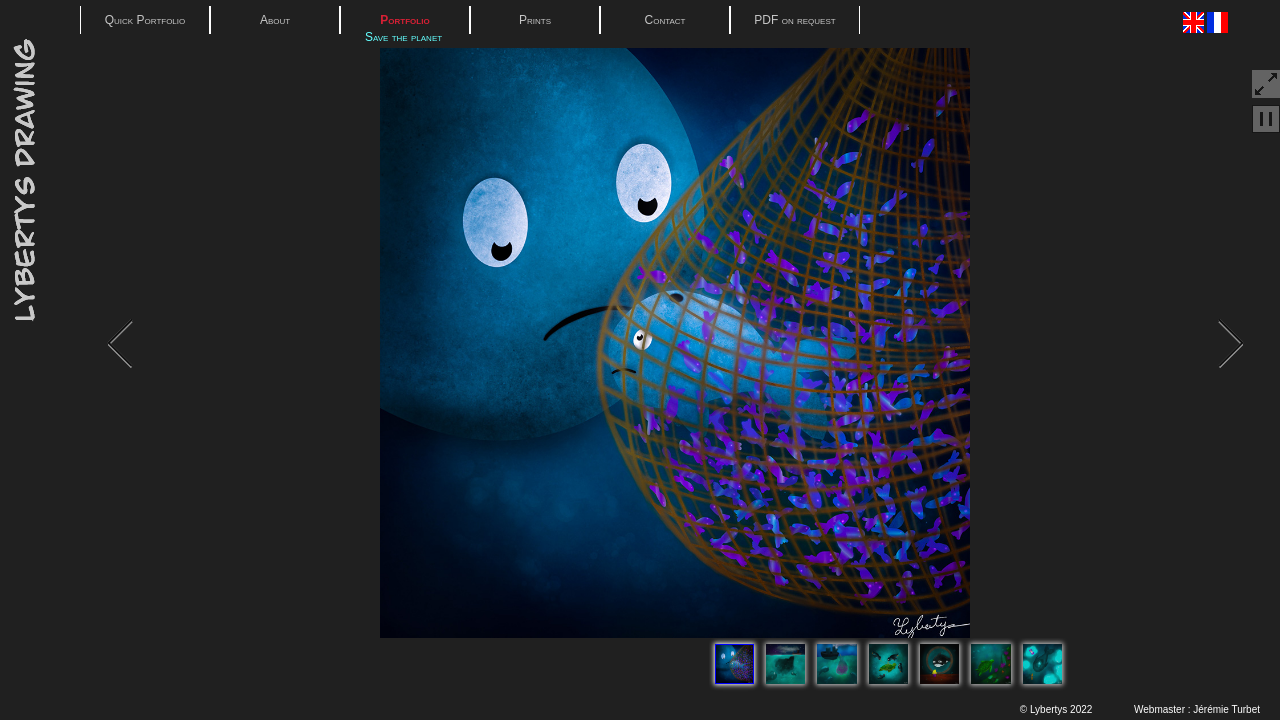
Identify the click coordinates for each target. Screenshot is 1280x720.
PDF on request (794, 20)
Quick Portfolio (145, 20)
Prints (535, 20)
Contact (665, 20)
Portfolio (404, 20)
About (275, 20)
